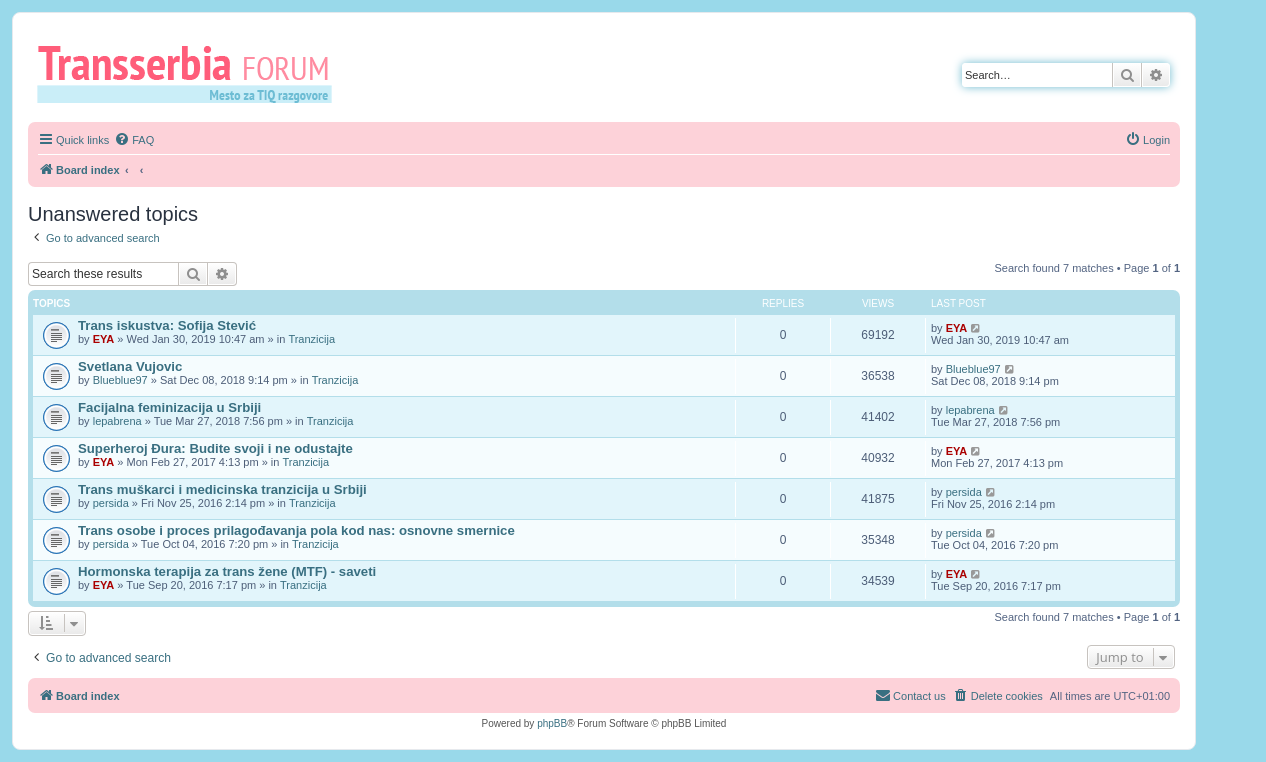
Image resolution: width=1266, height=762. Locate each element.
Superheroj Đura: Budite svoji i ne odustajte (215, 448)
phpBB (552, 723)
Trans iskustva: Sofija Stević (167, 325)
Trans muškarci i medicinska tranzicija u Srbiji (222, 489)
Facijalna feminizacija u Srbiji (169, 407)
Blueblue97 (120, 380)
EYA (104, 339)
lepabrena (117, 421)
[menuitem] (134, 140)
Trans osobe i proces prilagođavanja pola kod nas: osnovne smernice (296, 530)
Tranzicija (311, 339)
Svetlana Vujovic (130, 366)
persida (111, 503)
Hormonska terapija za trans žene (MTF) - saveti (227, 571)
